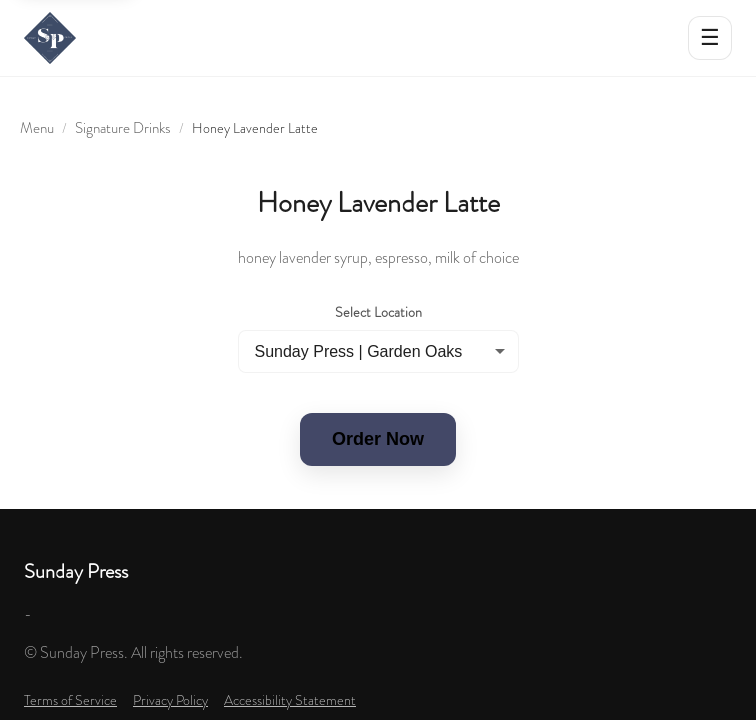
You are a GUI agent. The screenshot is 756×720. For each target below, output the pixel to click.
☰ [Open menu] (710, 37)
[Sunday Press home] (50, 38)
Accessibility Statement (290, 700)
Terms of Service (70, 700)
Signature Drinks (123, 128)
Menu (37, 128)
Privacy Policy (170, 700)
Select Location (378, 312)
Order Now (378, 439)
